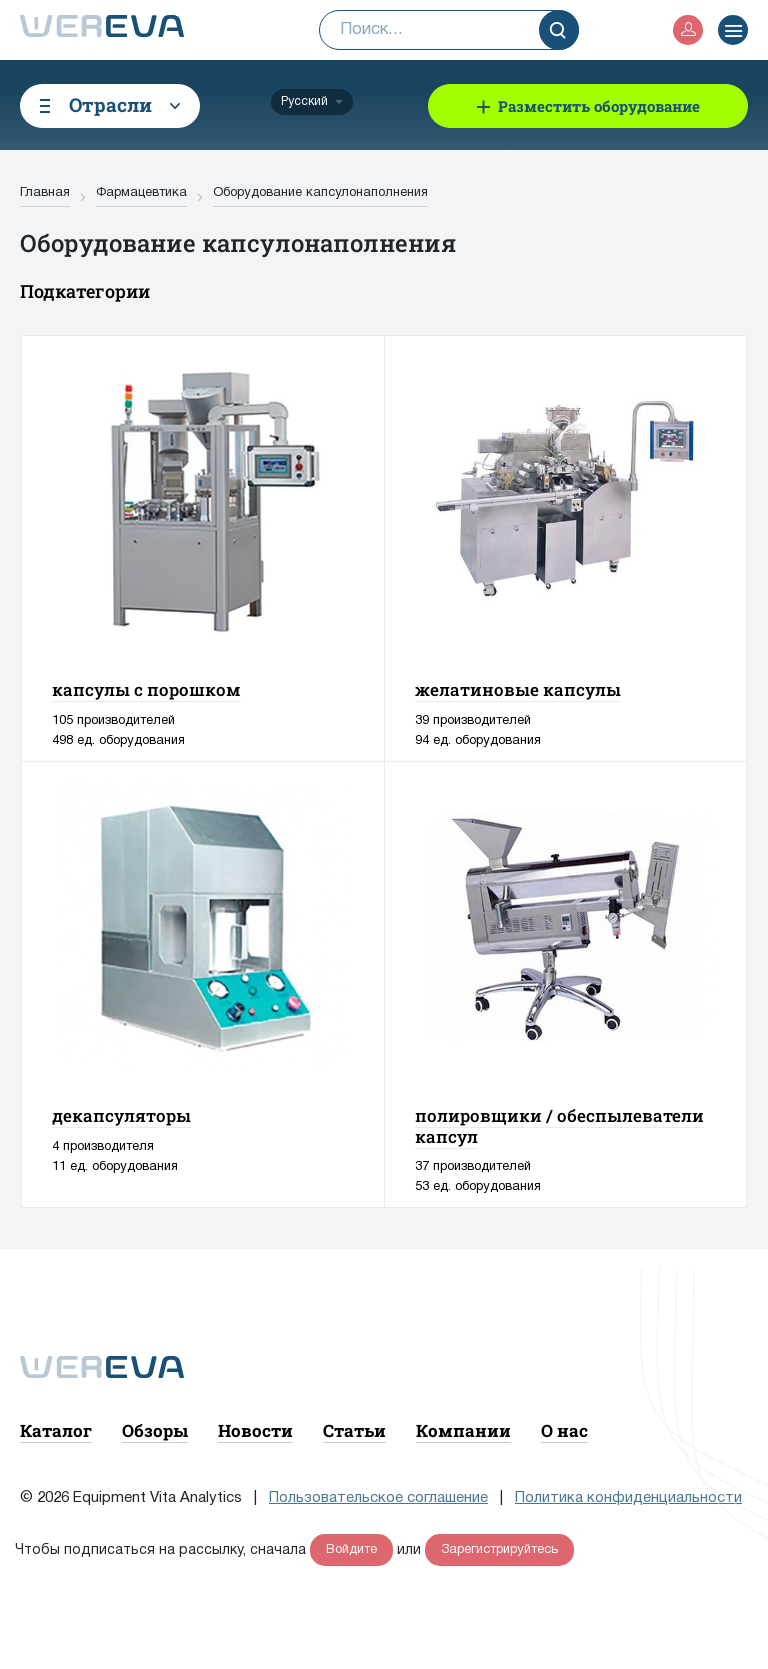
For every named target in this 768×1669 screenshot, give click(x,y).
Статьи (354, 1430)
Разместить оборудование (599, 106)
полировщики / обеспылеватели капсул (559, 1125)
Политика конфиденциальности (628, 1498)
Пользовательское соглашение (378, 1498)
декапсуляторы (121, 1115)
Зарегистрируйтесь (499, 1550)
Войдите (351, 1550)
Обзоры (155, 1430)
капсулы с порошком (146, 689)
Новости (255, 1430)
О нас (564, 1430)
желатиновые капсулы (518, 689)
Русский (304, 101)
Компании (463, 1430)
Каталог (56, 1430)
